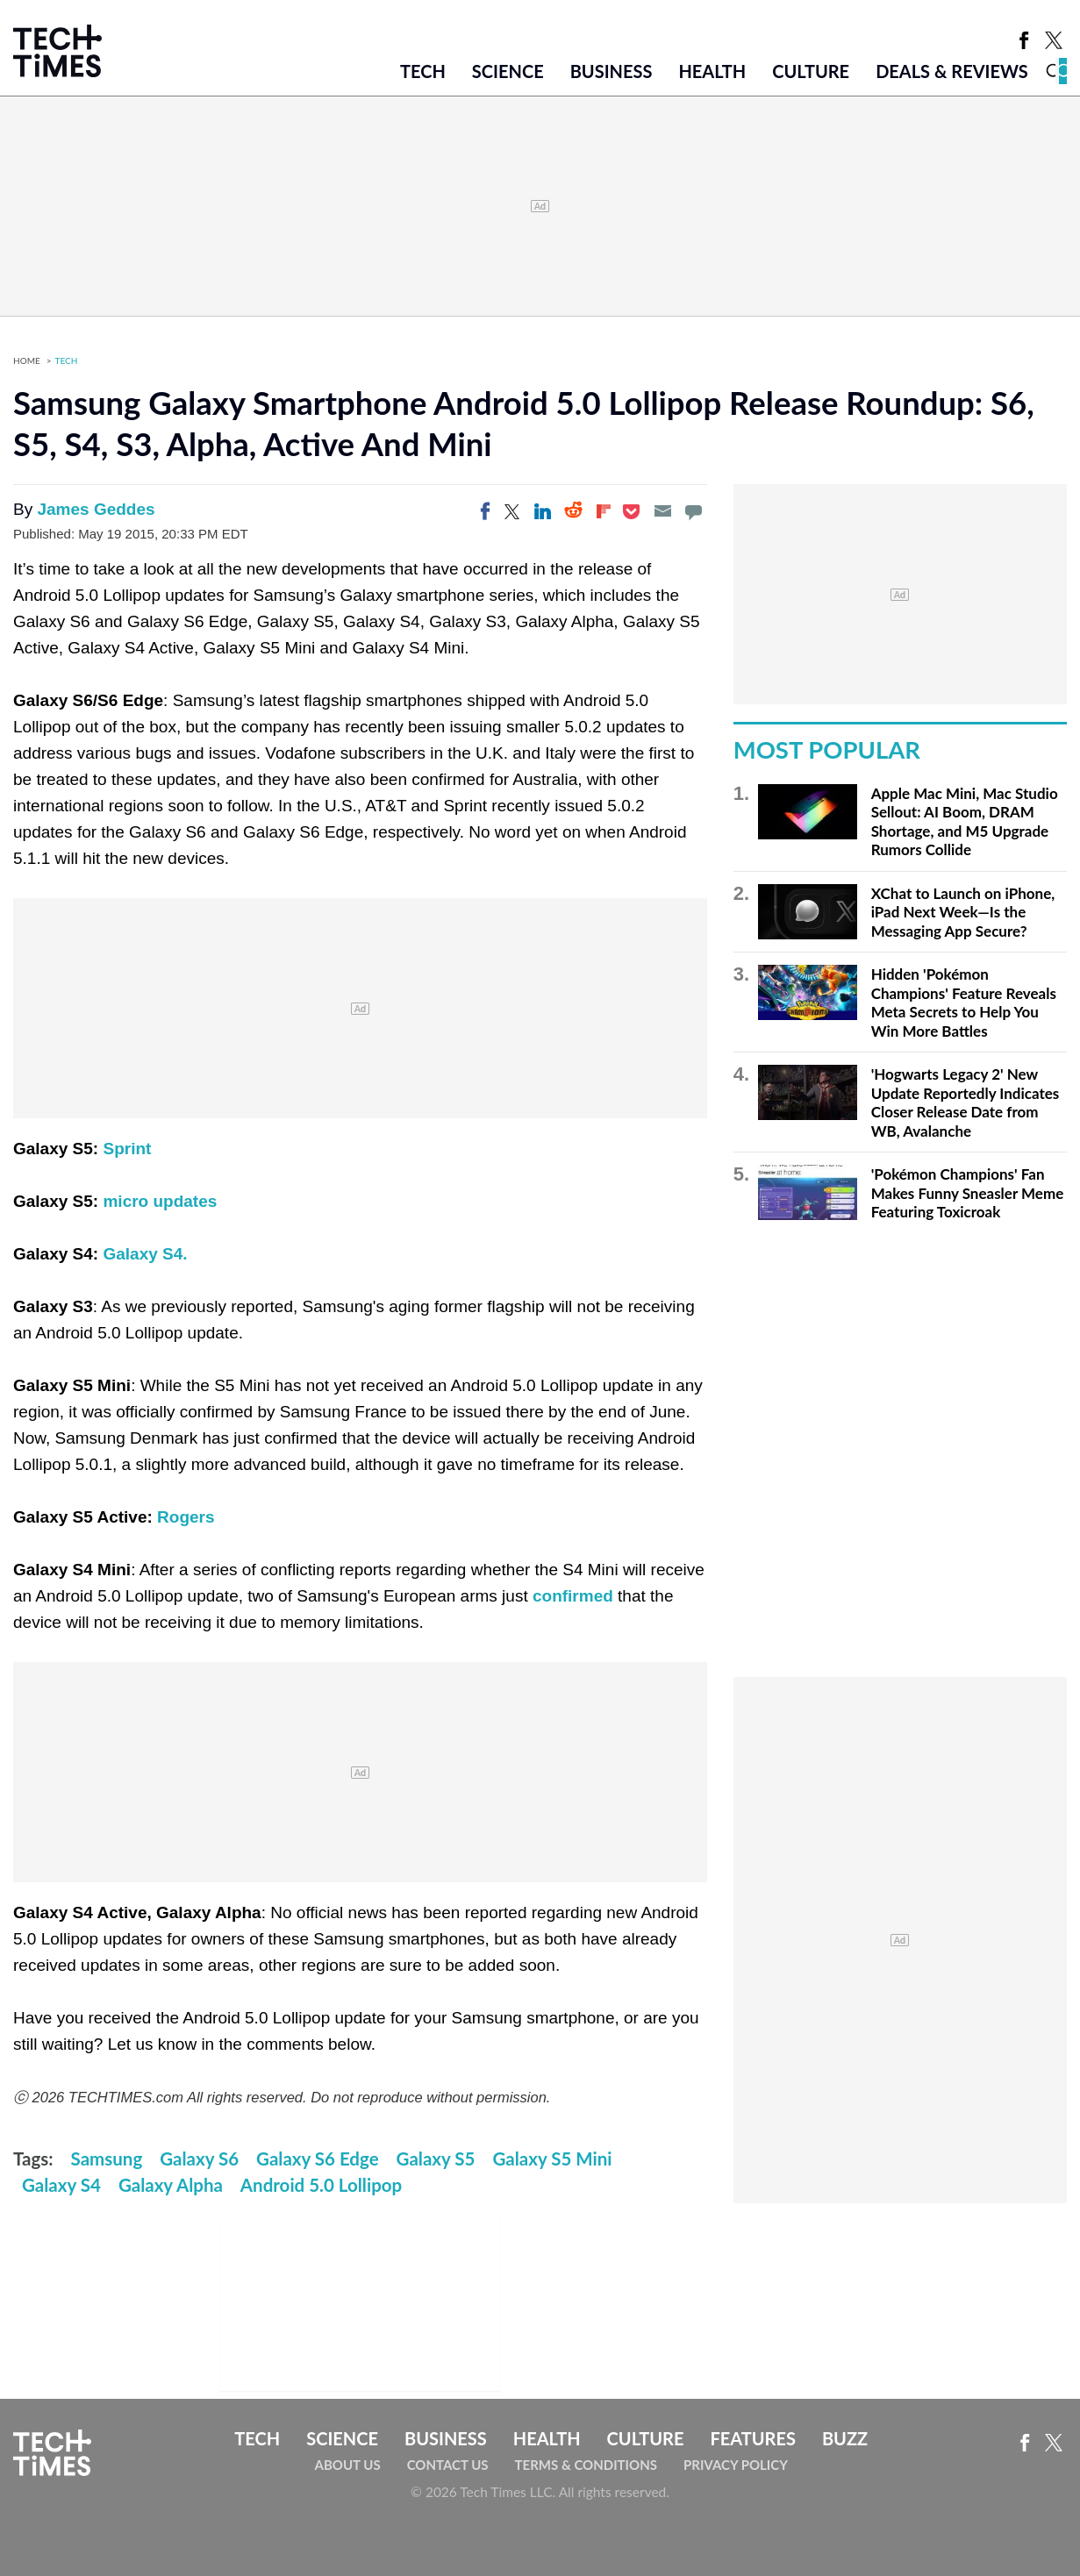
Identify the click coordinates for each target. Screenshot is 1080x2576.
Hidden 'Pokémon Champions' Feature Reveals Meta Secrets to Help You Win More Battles (963, 1002)
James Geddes (95, 509)
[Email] (662, 511)
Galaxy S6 (199, 2158)
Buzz (845, 2438)
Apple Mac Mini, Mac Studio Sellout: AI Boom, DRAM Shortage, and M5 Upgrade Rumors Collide (964, 822)
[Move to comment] (693, 511)
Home (26, 360)
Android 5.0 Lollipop (321, 2184)
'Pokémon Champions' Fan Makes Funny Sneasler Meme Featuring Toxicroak (967, 1193)
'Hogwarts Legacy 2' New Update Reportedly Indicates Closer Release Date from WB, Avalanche (965, 1102)
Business (611, 71)
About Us (348, 2465)
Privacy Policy (735, 2465)
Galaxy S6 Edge (317, 2158)
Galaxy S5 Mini (552, 2158)
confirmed (573, 1596)
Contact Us (448, 2465)
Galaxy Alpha (170, 2184)
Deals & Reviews (952, 71)
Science (508, 71)
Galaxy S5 (436, 2158)
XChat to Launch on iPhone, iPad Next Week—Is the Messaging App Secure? (963, 912)
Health (712, 71)
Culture (810, 71)
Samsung (107, 2158)
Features (752, 2438)
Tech (423, 71)
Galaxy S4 (61, 2184)
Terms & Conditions (586, 2465)
